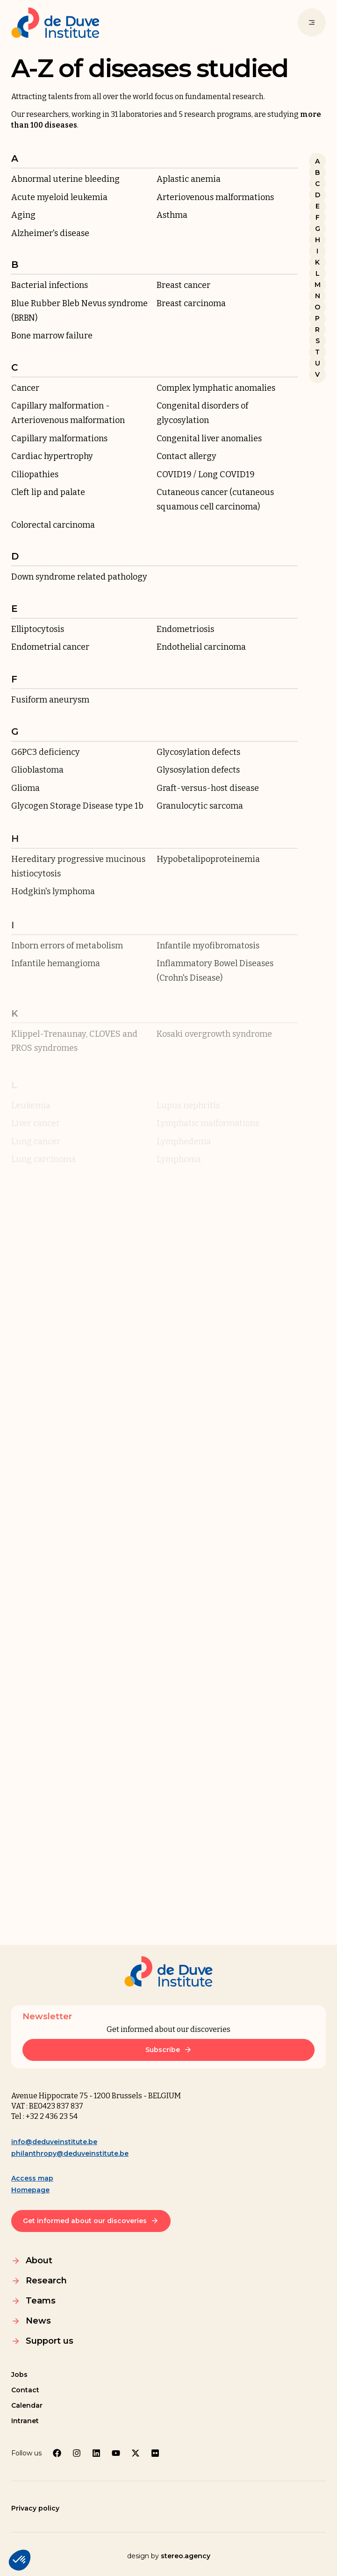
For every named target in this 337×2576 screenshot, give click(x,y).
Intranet (25, 2421)
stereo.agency (185, 2556)
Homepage (30, 2190)
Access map (32, 2178)
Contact (25, 2390)
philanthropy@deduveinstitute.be (70, 2153)
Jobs (19, 2374)
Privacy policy (35, 2508)
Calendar (27, 2405)
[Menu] (312, 22)
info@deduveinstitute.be (54, 2142)
